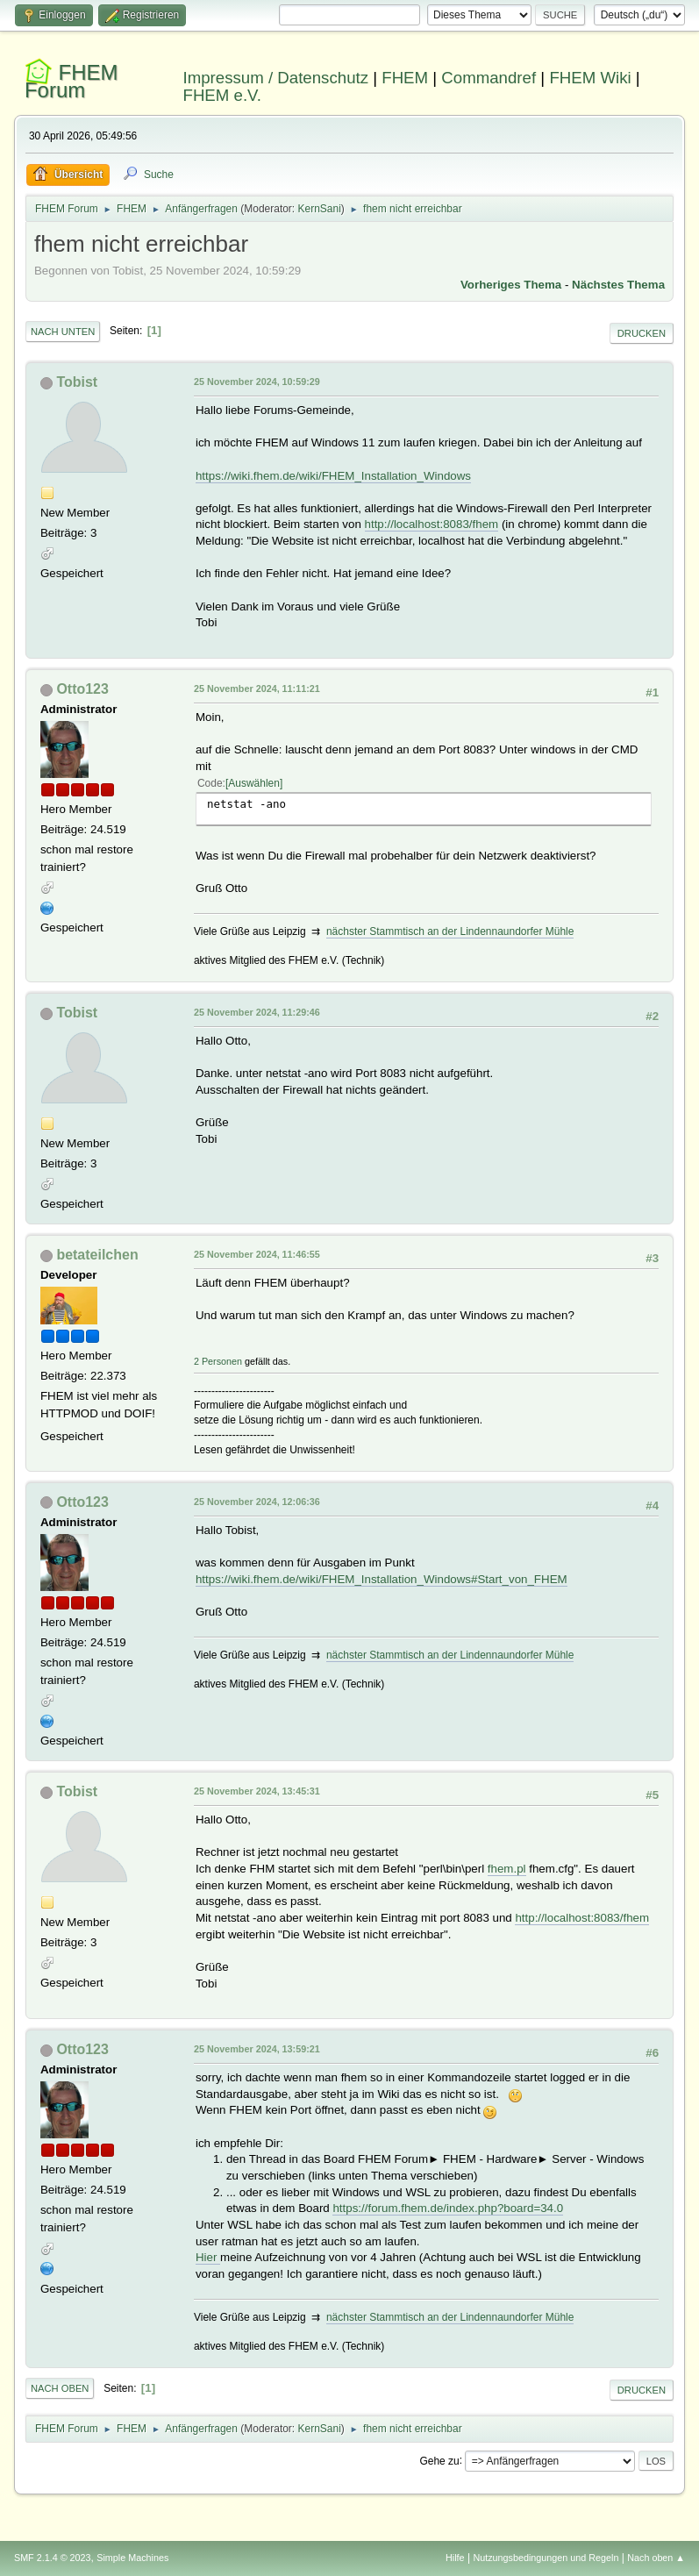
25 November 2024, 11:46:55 (257, 1254)
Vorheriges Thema (510, 284)
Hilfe (455, 2557)
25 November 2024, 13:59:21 (257, 2049)
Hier (208, 2257)
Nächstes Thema (618, 284)
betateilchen (97, 1254)
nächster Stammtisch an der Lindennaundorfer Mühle (450, 931)
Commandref (488, 77)
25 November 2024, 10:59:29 (257, 381)
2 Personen (218, 1361)
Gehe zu (439, 2460)
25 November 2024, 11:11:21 (257, 688)
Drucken (641, 333)
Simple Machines (132, 2557)
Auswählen (254, 783)
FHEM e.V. (222, 95)
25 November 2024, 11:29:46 (257, 1012)
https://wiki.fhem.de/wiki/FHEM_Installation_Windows (333, 475)
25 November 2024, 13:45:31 (257, 1791)
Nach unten (63, 331)
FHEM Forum (71, 81)
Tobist (76, 382)
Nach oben (60, 2388)
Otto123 (82, 688)
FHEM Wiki (590, 77)
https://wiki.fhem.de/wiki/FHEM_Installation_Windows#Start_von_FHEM (381, 1579)
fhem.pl (507, 1868)
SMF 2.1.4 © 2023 (52, 2557)
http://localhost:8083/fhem (432, 524)
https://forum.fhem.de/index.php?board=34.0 (447, 2208)
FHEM (405, 77)
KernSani (319, 209)
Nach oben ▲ (656, 2557)
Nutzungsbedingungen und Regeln (545, 2557)
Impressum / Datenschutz (276, 77)
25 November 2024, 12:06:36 (257, 1501)
